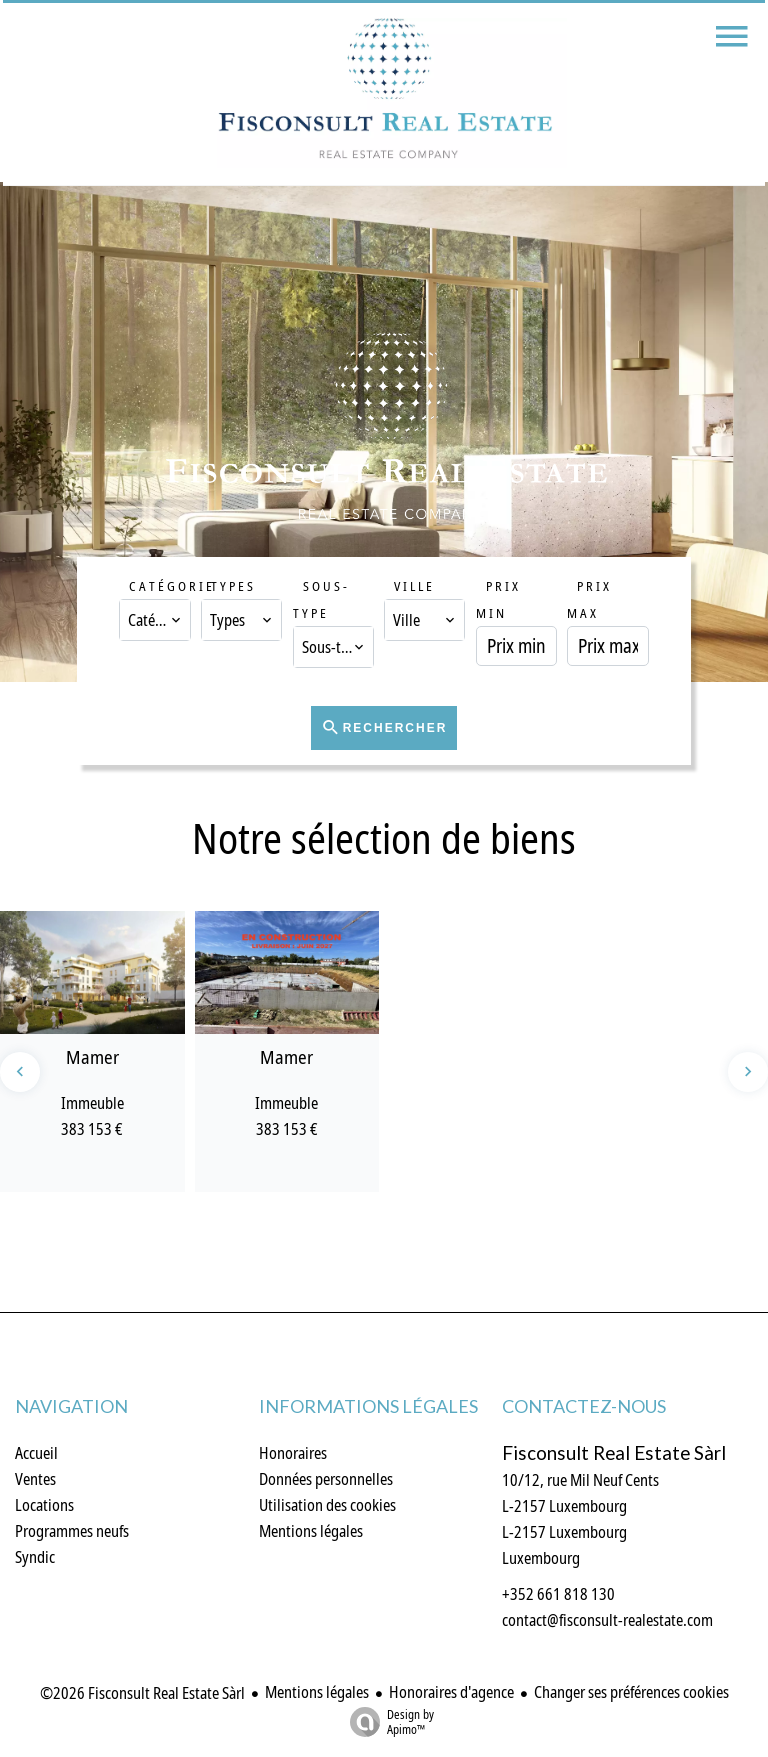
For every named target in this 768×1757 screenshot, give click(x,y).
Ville (414, 586)
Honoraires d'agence (451, 1692)
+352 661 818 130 (558, 1594)
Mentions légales (317, 1692)
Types (233, 586)
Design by (387, 1721)
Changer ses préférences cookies (631, 1692)
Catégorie (172, 586)
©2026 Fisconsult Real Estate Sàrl (142, 1693)
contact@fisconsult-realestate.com (607, 1620)
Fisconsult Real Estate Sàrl (614, 1453)
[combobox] (154, 620)
